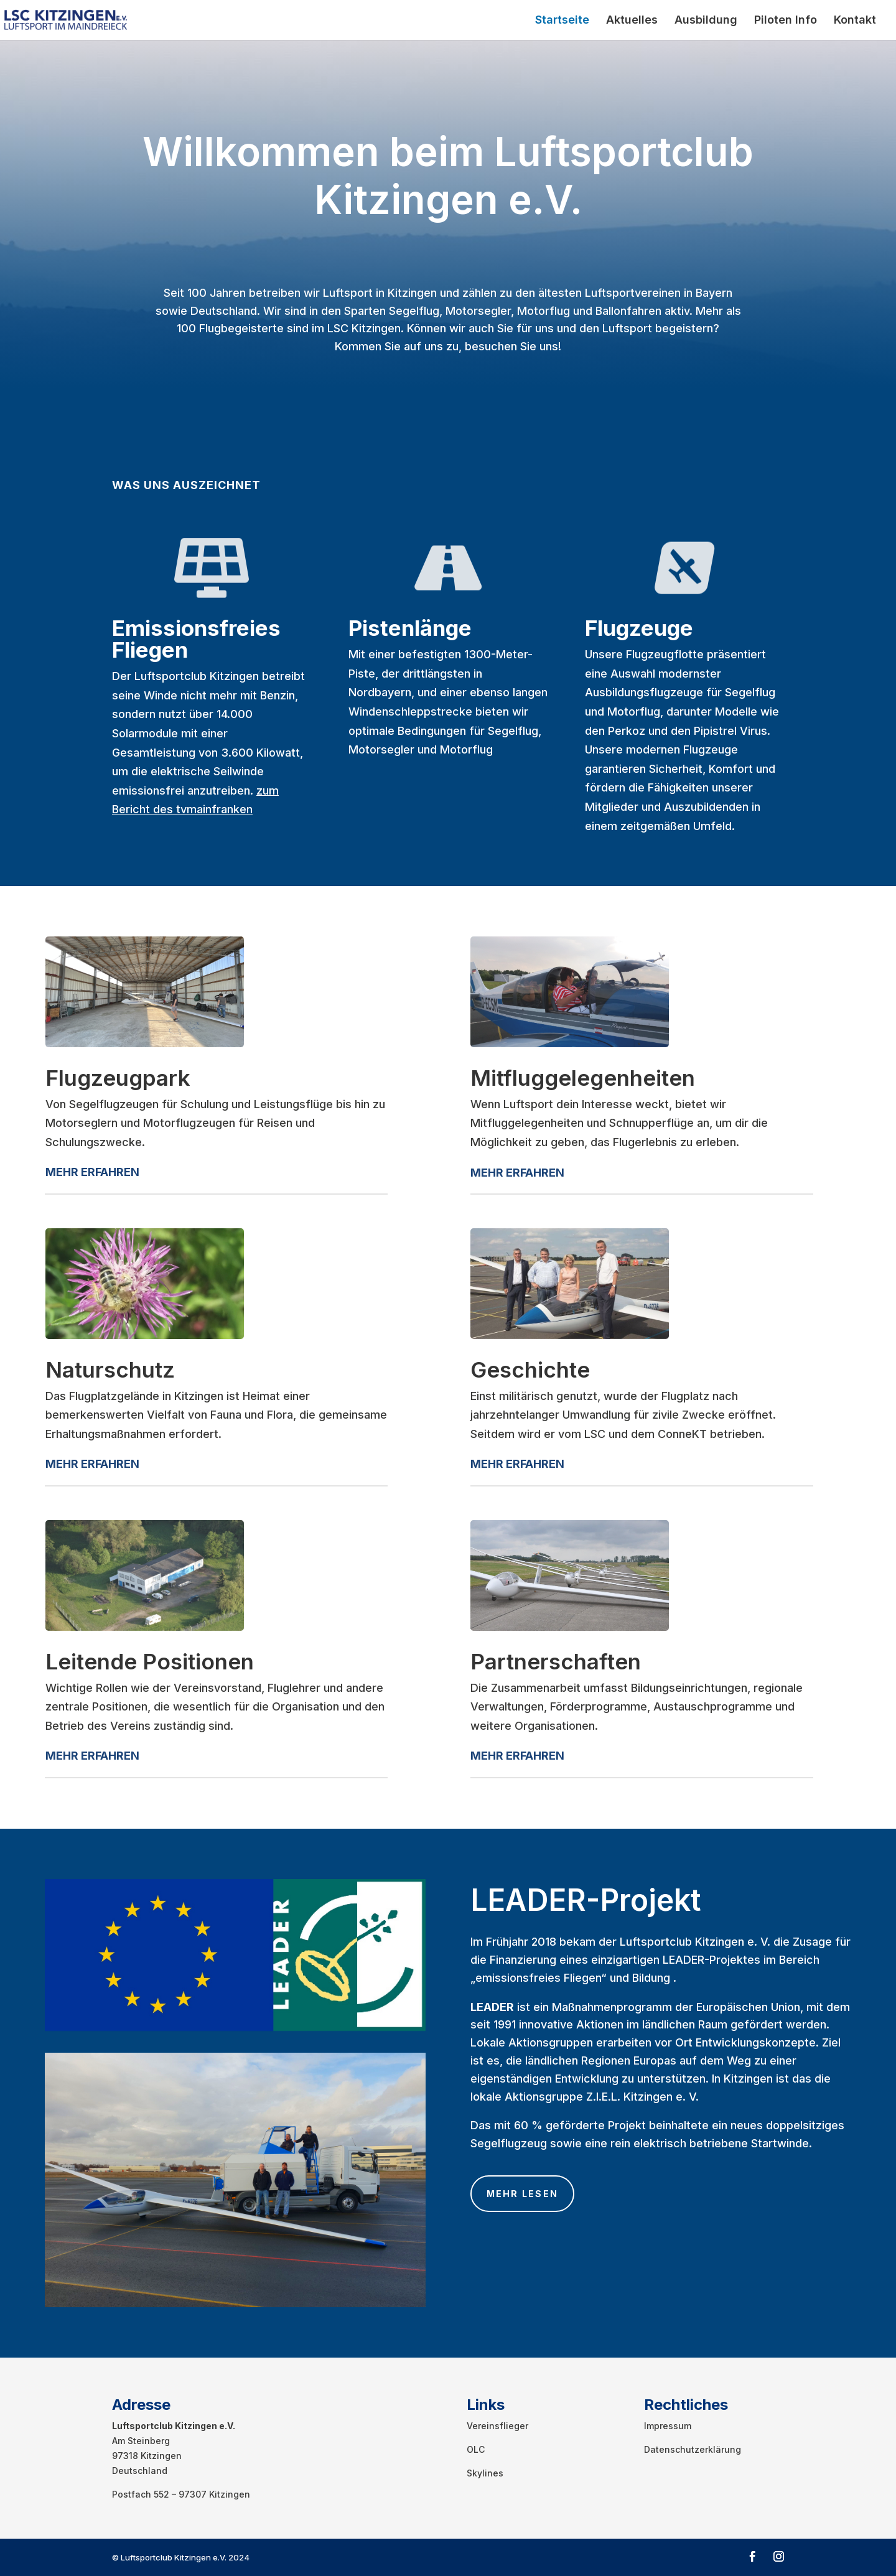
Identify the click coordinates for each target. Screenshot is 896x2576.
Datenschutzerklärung (692, 2449)
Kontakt (855, 21)
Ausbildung (705, 21)
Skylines (485, 2473)
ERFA (93, 1171)
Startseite (562, 21)
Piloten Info (785, 21)
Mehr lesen (522, 2193)
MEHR (61, 1171)
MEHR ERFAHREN (517, 1172)
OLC (476, 2449)
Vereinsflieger (497, 2425)
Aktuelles (632, 21)
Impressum (667, 2425)
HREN (123, 1171)
